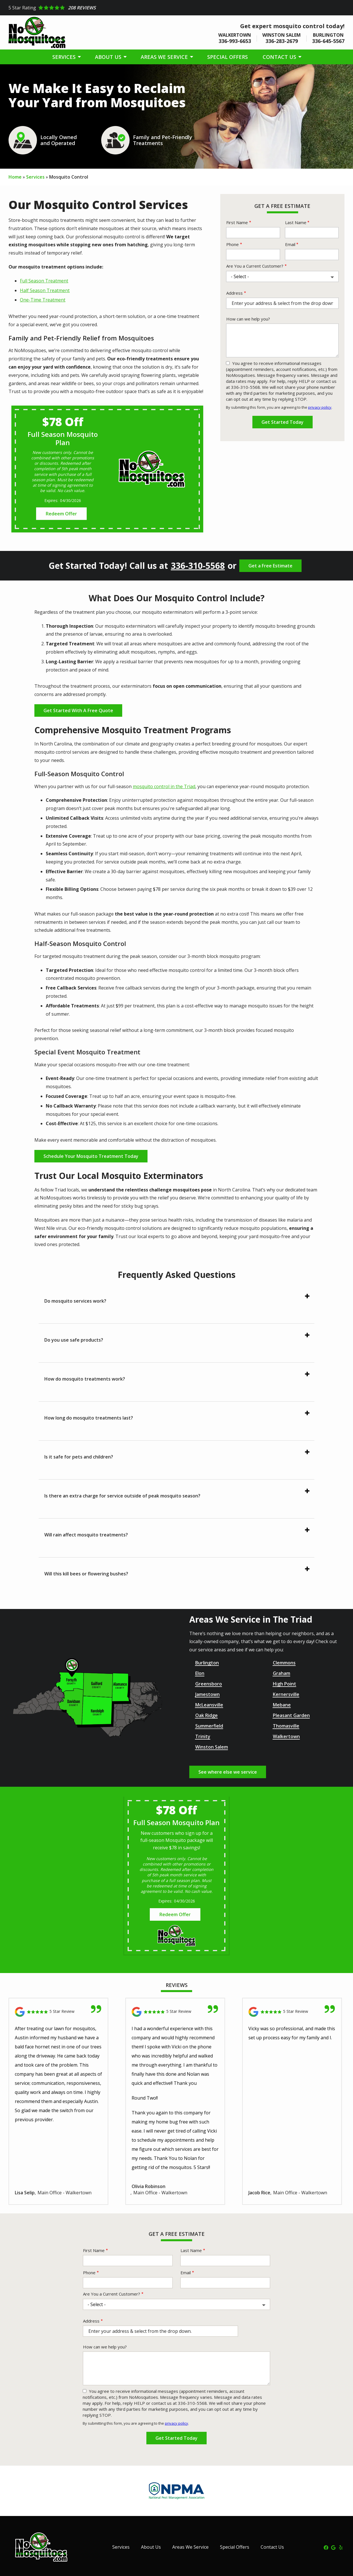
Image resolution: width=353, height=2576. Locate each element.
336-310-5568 (198, 566)
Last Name (295, 222)
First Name (237, 222)
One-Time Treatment (42, 300)
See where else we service (227, 1772)
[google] (333, 2547)
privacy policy (319, 407)
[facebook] (326, 2547)
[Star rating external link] (176, 8)
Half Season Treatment (45, 290)
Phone (232, 244)
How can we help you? (248, 319)
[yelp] (340, 2547)
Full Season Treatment (44, 281)
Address (234, 293)
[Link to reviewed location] (58, 2012)
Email (290, 244)
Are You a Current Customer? (254, 266)
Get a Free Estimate (270, 566)
